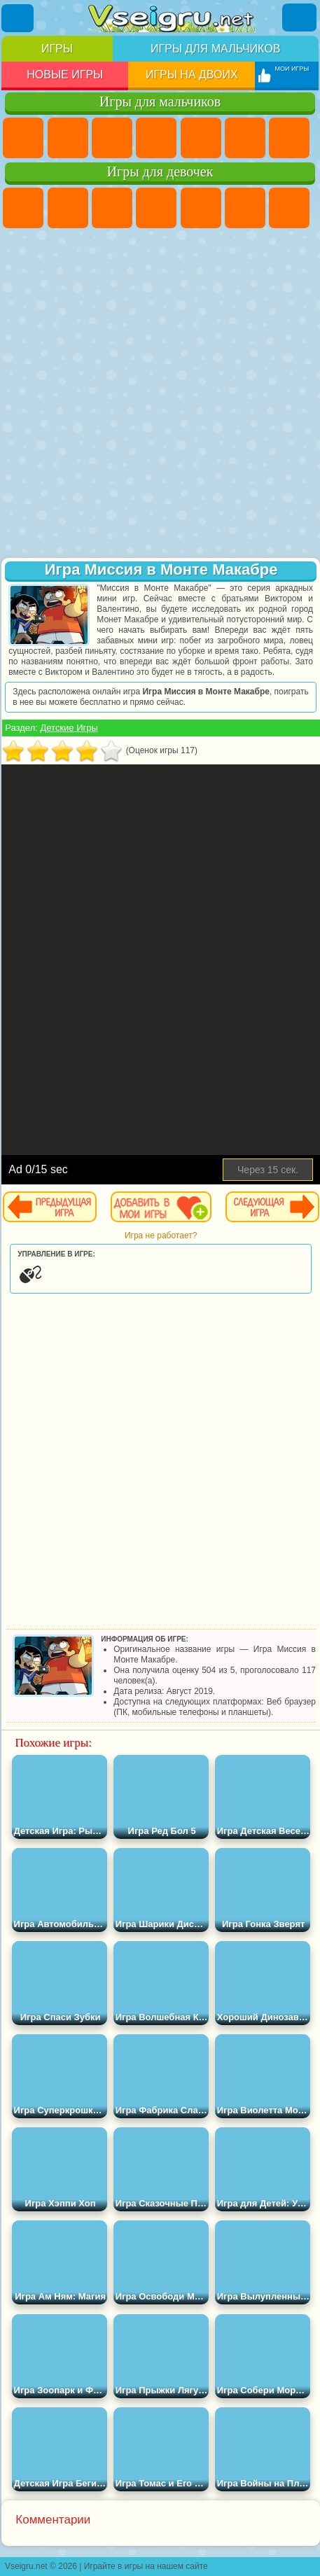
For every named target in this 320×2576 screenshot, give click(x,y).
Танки (156, 138)
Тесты (201, 208)
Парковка (23, 138)
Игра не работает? (161, 1235)
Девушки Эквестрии (68, 208)
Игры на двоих (192, 74)
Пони (23, 208)
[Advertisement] (158, 394)
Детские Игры (68, 727)
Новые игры (65, 74)
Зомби (201, 138)
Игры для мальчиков (215, 49)
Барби (156, 208)
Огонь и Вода (112, 208)
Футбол (68, 138)
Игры (57, 49)
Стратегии (112, 138)
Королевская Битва (245, 138)
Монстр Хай (245, 208)
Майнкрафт (289, 138)
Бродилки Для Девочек (289, 208)
